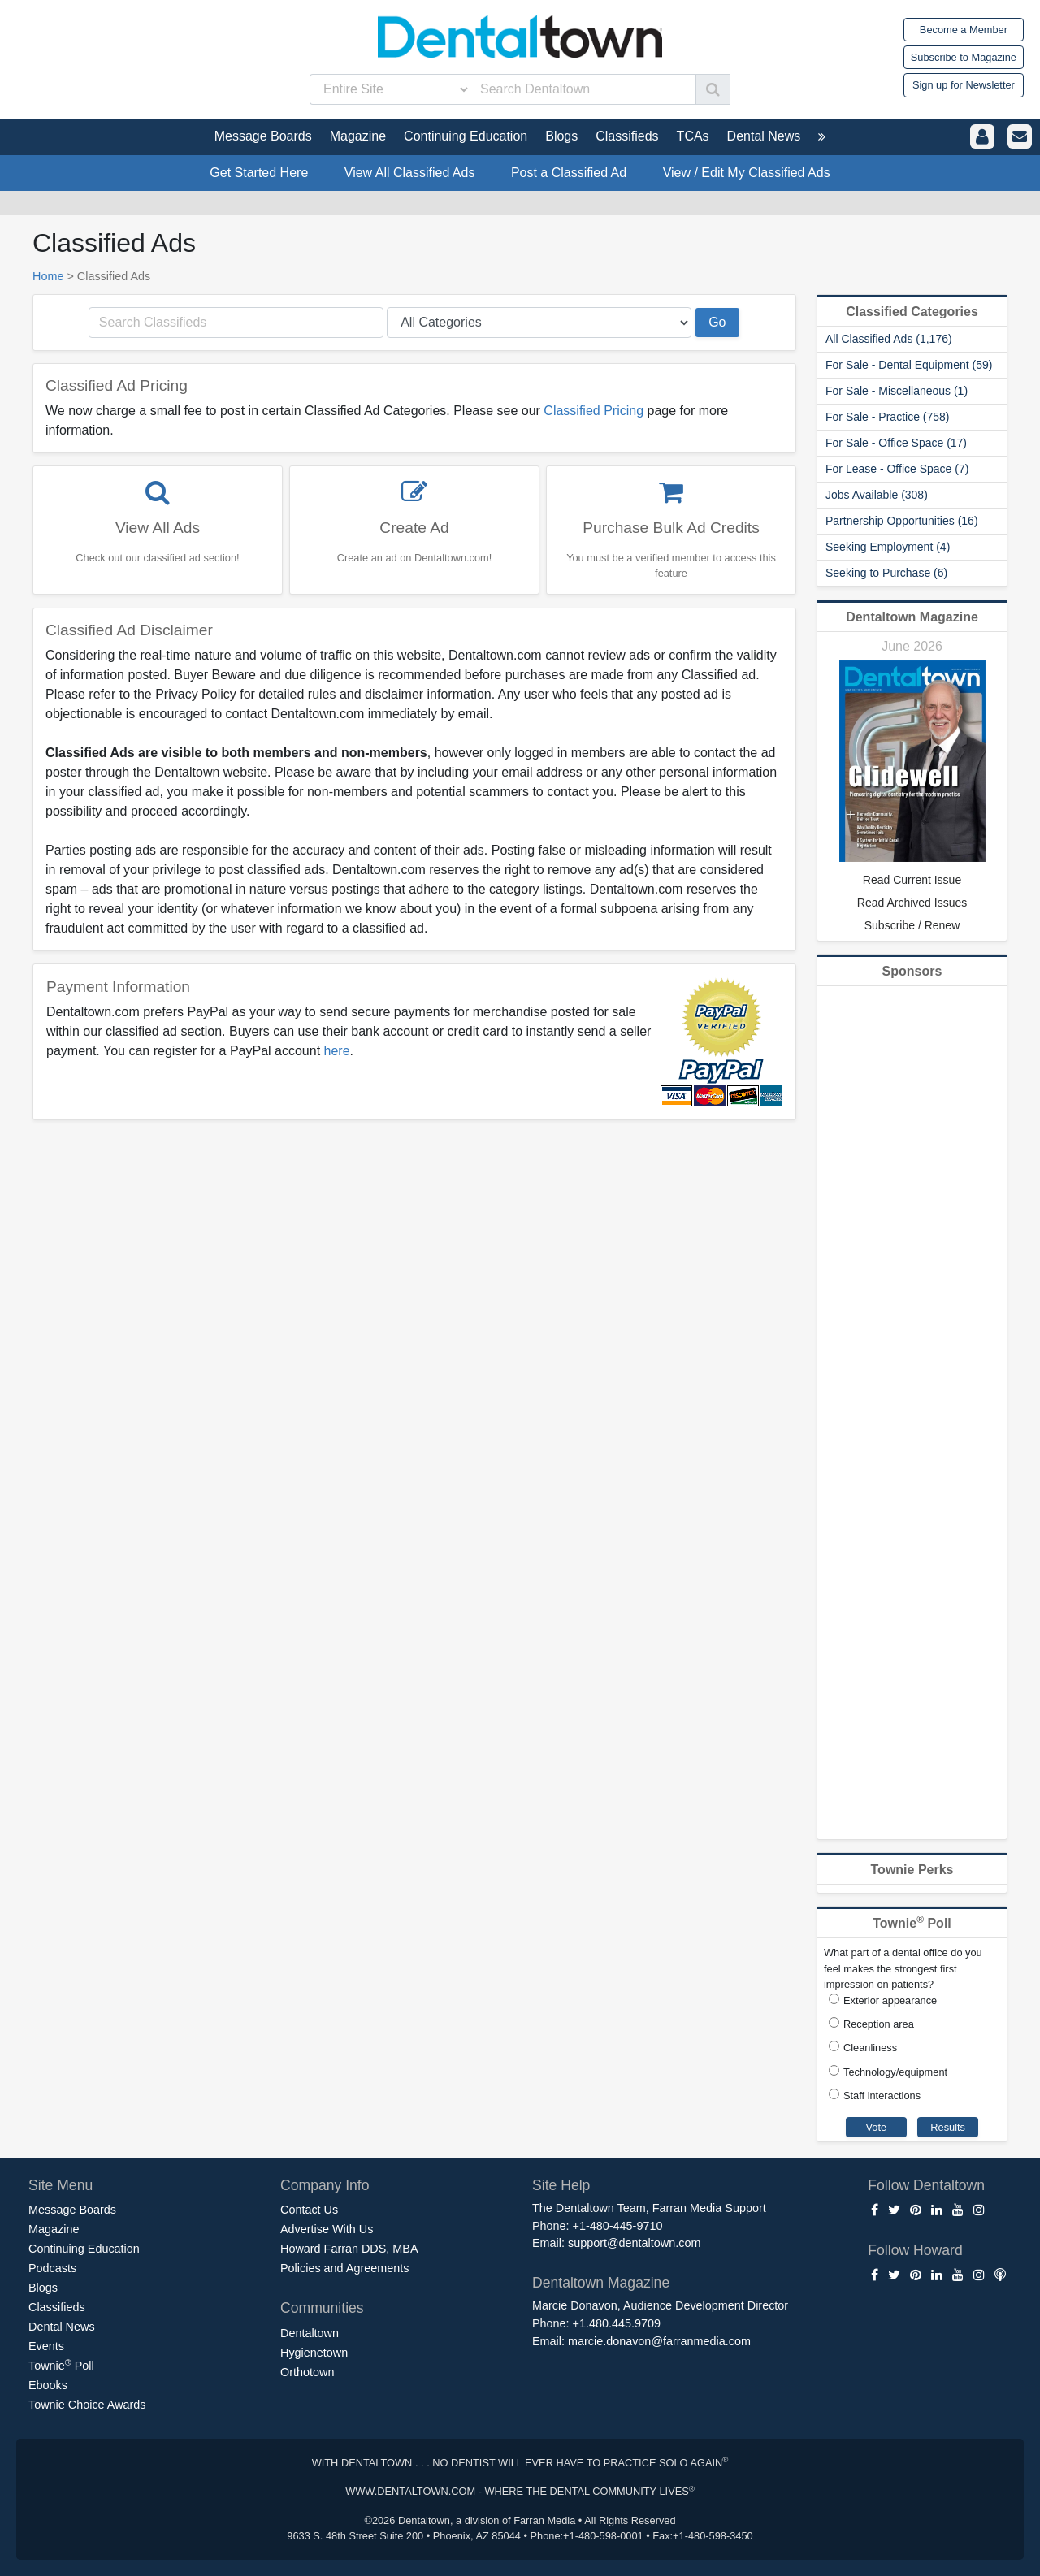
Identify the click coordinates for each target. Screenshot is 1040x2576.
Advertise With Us (326, 2229)
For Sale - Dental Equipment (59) (909, 364)
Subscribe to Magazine (963, 57)
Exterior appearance (890, 2000)
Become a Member (964, 30)
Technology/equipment (895, 2072)
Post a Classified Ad (568, 173)
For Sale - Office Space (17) (896, 442)
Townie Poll (61, 2364)
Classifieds (56, 2307)
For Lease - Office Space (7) (897, 468)
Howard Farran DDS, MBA (349, 2248)
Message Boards (72, 2209)
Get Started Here (259, 173)
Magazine (53, 2229)
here (337, 1051)
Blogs (43, 2287)
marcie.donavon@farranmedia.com (659, 2341)
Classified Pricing (594, 411)
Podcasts (52, 2268)
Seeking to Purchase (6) (886, 572)
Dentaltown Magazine (912, 617)
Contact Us (309, 2209)
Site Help (561, 2185)
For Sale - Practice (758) (888, 416)
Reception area (878, 2024)
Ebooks (47, 2385)
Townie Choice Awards (87, 2404)
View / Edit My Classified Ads (746, 173)
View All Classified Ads (409, 173)
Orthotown (307, 2372)
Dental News (61, 2326)
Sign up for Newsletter (963, 85)
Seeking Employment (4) (888, 546)
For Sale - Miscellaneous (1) (897, 390)
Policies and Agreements (344, 2268)
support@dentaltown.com (634, 2242)
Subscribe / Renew (912, 925)
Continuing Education (84, 2248)
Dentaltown (309, 2333)
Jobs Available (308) (877, 494)
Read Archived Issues (912, 902)
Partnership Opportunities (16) (902, 520)
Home (47, 276)
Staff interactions (882, 2095)
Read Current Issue (912, 879)
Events (46, 2346)
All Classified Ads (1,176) (889, 338)
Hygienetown (314, 2352)
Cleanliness (870, 2047)
